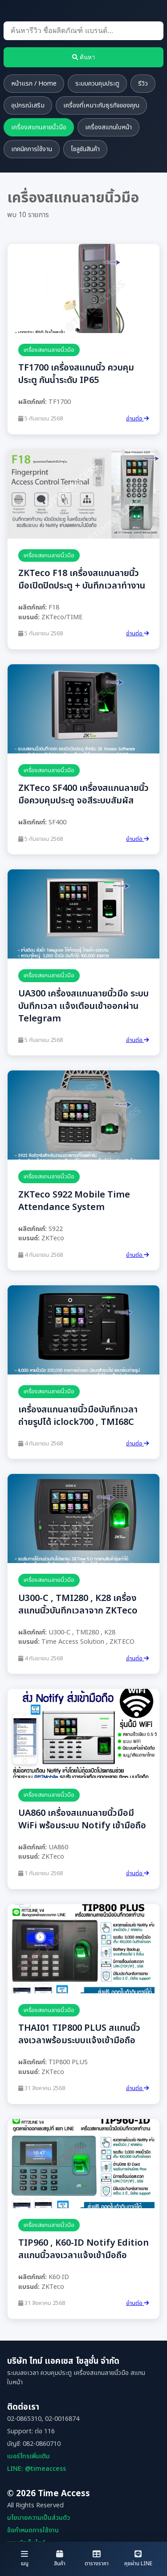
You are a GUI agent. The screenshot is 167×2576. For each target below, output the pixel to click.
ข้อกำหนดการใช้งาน (33, 2530)
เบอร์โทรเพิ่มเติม (28, 2456)
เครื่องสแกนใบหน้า (108, 127)
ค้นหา (83, 57)
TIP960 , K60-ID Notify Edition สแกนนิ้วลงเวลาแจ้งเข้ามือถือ (83, 2249)
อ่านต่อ (137, 418)
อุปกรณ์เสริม (28, 105)
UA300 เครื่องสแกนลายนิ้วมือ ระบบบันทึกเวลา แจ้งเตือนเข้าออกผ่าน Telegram (83, 1006)
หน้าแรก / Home (34, 83)
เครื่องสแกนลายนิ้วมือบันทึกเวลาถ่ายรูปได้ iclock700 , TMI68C (78, 1416)
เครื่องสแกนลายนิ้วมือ (38, 127)
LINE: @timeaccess (36, 2468)
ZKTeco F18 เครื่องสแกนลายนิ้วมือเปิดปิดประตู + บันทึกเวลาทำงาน (81, 580)
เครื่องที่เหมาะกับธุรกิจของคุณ (101, 105)
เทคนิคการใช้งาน (31, 149)
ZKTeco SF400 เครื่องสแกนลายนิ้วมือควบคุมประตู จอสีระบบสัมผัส (83, 794)
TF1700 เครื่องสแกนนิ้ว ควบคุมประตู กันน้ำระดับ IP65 (76, 374)
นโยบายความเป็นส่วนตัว (38, 2518)
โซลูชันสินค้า (85, 149)
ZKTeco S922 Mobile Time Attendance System (74, 1201)
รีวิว (143, 83)
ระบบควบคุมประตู (97, 83)
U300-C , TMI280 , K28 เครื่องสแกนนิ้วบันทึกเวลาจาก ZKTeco (78, 1604)
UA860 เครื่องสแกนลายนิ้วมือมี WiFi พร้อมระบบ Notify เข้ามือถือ (82, 1819)
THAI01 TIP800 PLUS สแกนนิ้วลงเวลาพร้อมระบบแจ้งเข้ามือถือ (79, 2034)
